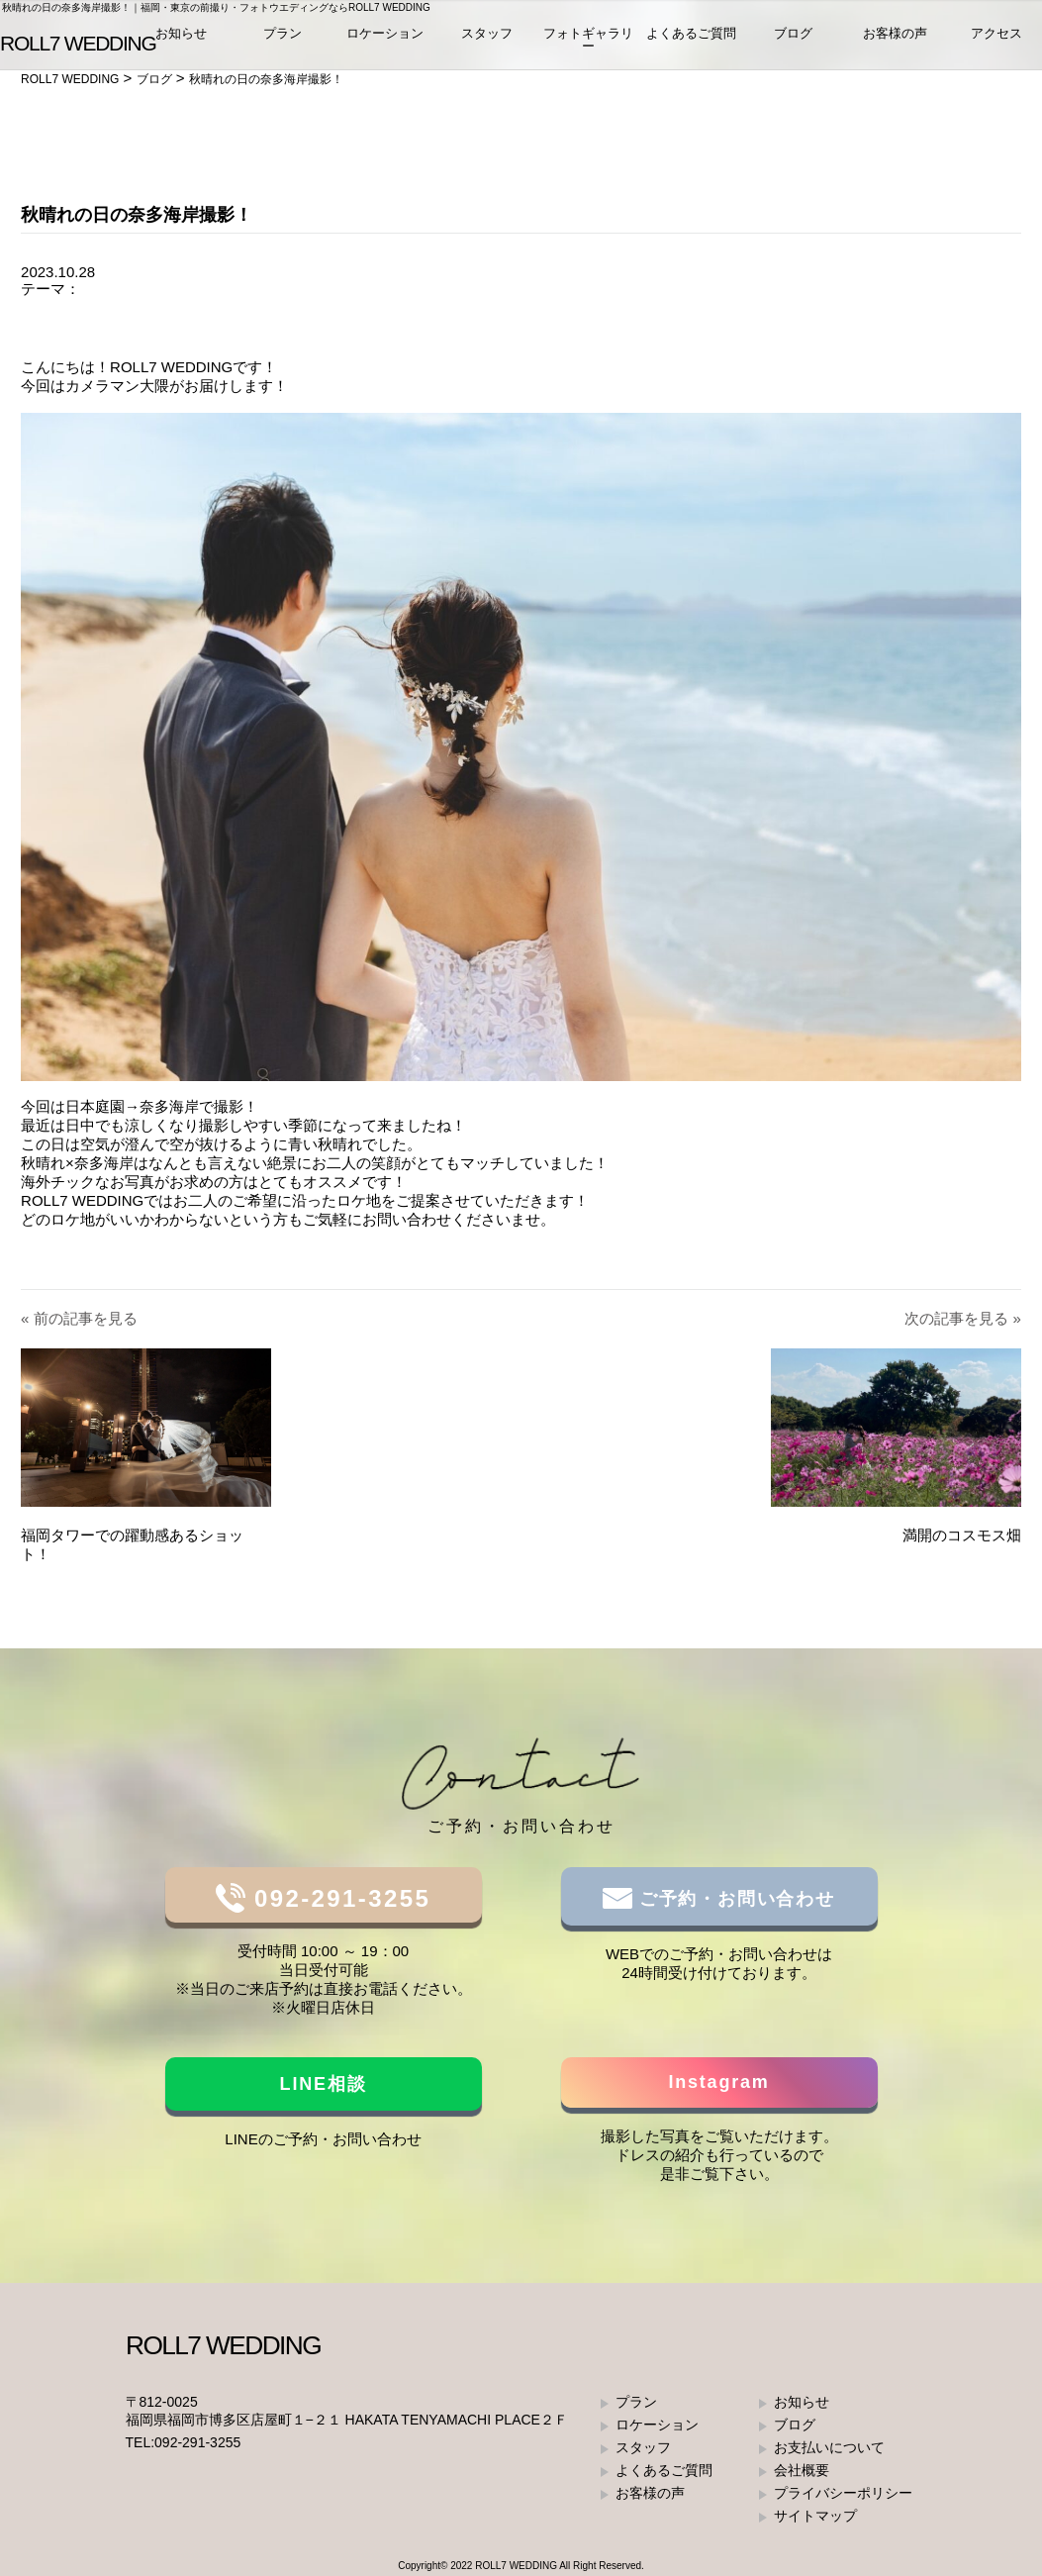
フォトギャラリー (588, 45)
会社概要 (801, 2470)
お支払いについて (829, 2447)
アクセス (996, 39)
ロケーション (385, 39)
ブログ (793, 39)
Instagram (718, 2082)
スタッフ (487, 39)
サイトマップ (815, 2516)
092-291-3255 (337, 1898)
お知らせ (181, 39)
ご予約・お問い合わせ (733, 1899)
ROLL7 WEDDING (516, 2565)
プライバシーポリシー (843, 2493)
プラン (282, 39)
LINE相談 (323, 2084)
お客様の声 (895, 39)
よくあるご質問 (691, 39)
